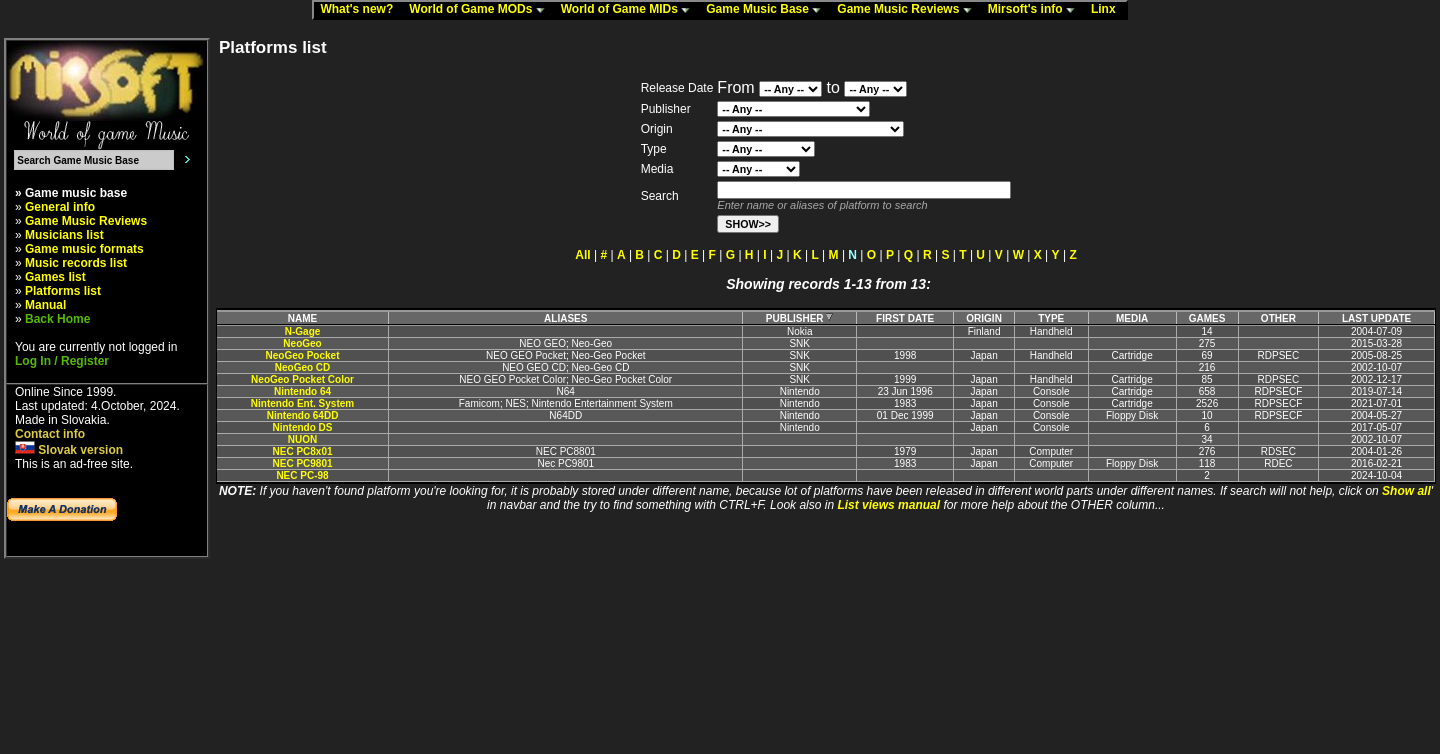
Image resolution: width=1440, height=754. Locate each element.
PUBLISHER (800, 318)
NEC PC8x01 (303, 451)
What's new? (361, 10)
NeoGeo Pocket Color (302, 379)
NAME (302, 318)
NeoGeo (302, 343)
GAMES (1207, 318)
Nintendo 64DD (303, 415)
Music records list (76, 263)
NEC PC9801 (303, 463)
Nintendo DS (303, 427)
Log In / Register (62, 361)
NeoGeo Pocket (303, 355)
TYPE (1051, 318)
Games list (55, 277)
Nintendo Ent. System (302, 403)
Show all (1406, 491)
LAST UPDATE (1376, 318)
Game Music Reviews (908, 10)
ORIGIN (984, 318)
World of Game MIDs (630, 10)
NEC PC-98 (302, 475)
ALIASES (565, 318)
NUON (302, 439)
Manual (45, 305)
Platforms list (63, 291)
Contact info (50, 434)
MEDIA (1132, 318)
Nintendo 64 (302, 391)
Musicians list (64, 235)
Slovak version (69, 450)
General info (60, 207)
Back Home (57, 319)
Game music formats (84, 249)
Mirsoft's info (1036, 10)
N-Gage (303, 331)
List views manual (888, 505)
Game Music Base (768, 10)
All (582, 255)
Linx (1108, 10)
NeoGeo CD (303, 367)
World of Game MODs (481, 10)
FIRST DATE (905, 318)
